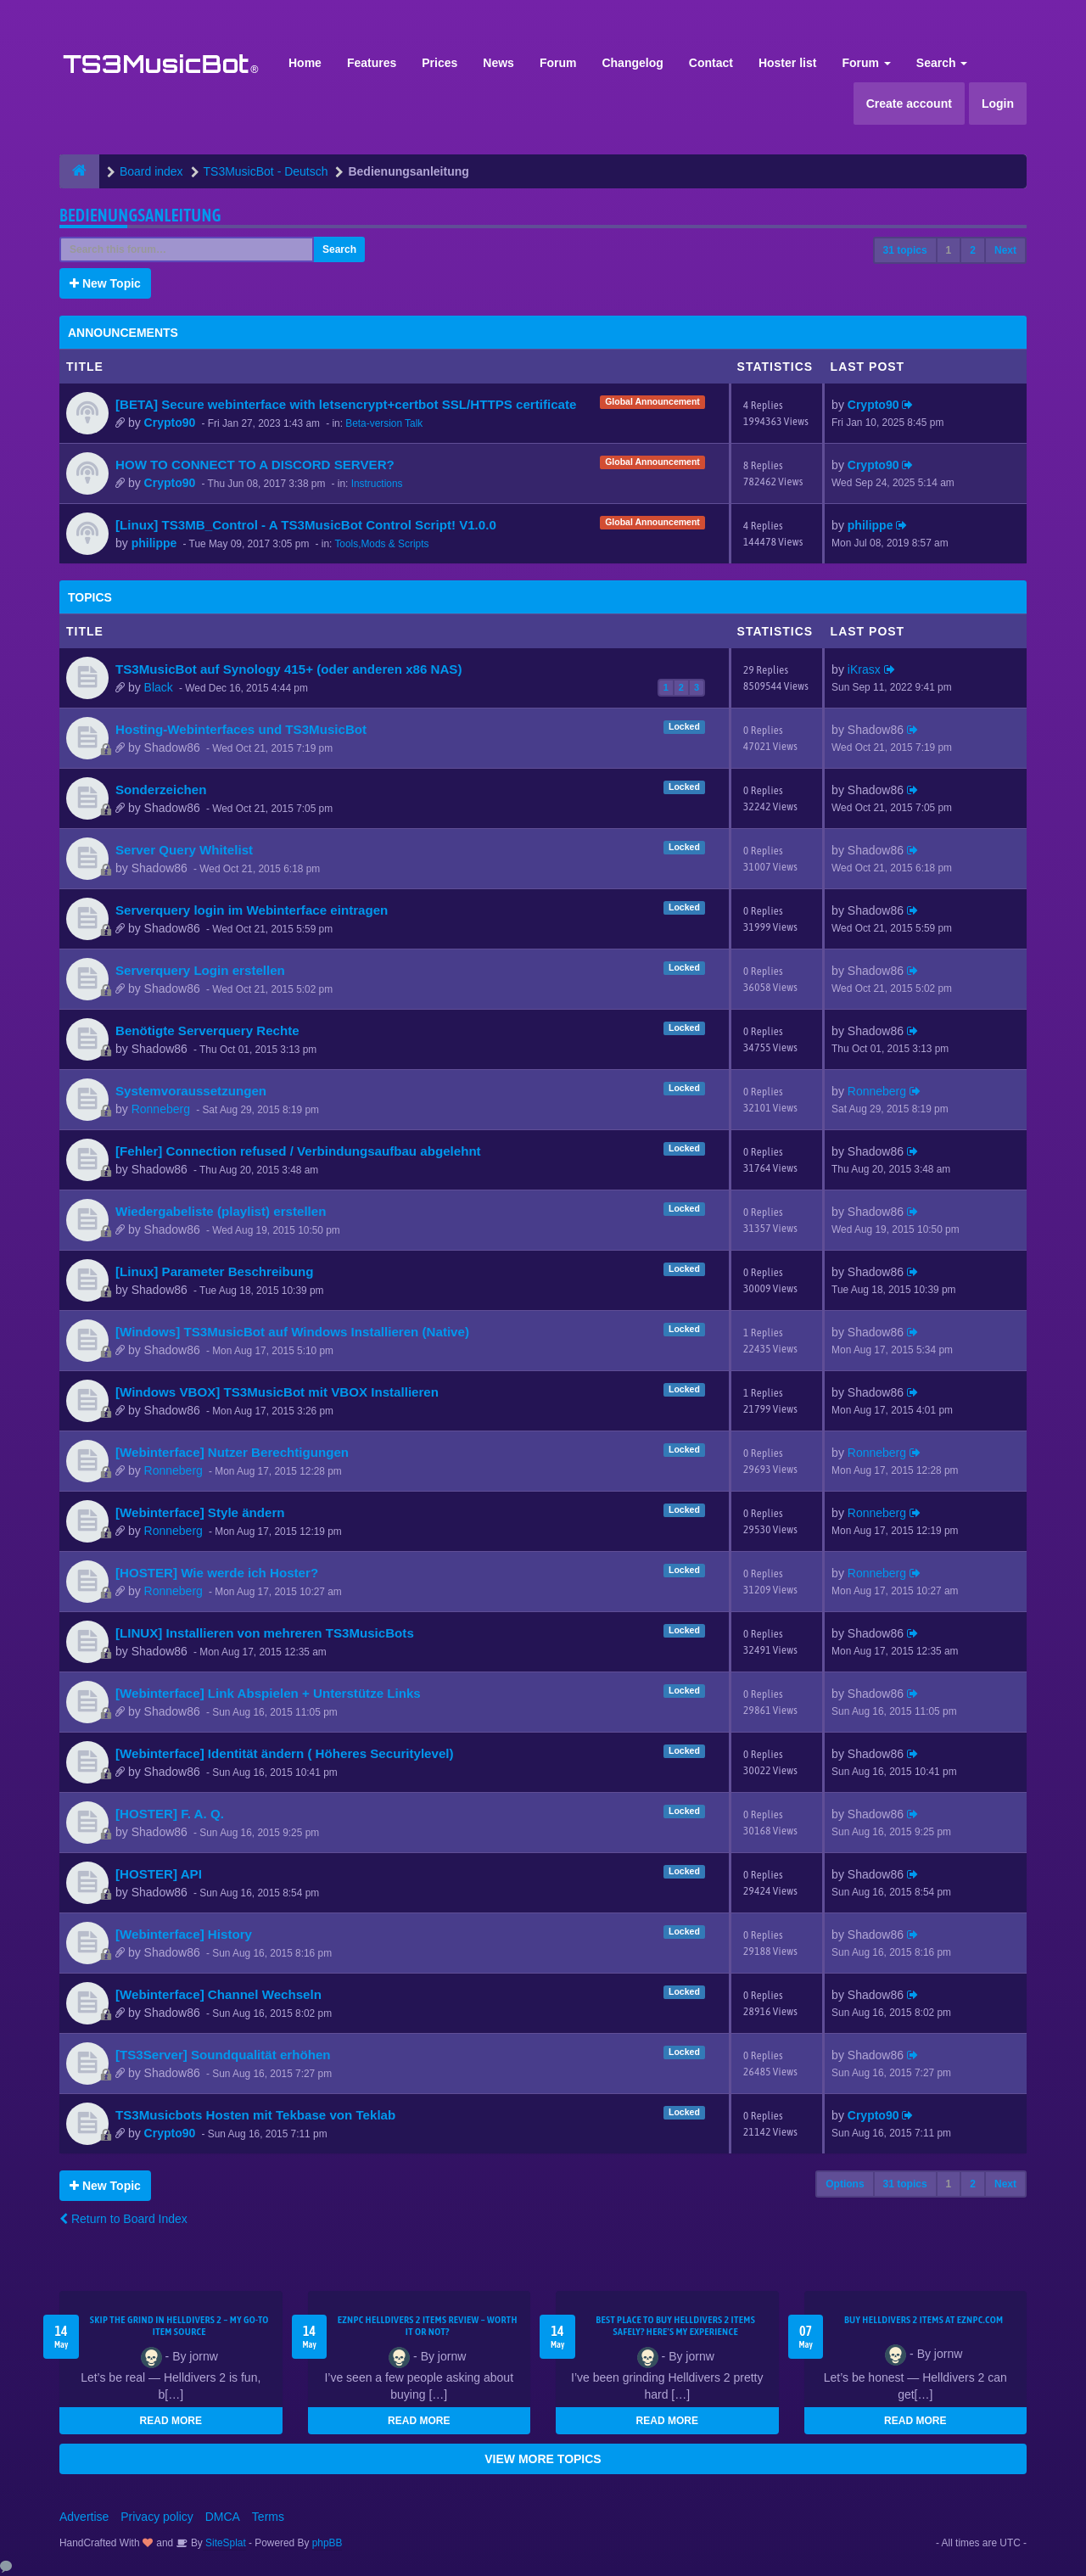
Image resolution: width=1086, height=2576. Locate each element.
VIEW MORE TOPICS (542, 2459)
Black (158, 687)
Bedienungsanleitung (140, 215)
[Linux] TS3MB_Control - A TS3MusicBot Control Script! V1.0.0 (305, 525)
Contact (711, 63)
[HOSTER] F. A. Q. (169, 1813)
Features (371, 63)
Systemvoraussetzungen (190, 1091)
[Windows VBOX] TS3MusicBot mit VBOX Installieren (277, 1392)
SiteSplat (224, 2543)
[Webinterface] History (183, 1934)
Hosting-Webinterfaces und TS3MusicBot (241, 729)
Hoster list (787, 63)
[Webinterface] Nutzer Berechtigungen (232, 1452)
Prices (439, 63)
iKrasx (864, 669)
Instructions (377, 484)
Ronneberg (161, 1109)
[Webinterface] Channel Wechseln (218, 1994)
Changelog (632, 63)
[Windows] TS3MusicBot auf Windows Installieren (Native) (292, 1331)
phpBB (327, 2543)
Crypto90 (170, 422)
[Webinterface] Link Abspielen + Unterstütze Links (268, 1693)
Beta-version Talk (384, 423)
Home (305, 63)
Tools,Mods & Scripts (381, 544)
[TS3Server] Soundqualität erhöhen (223, 2054)
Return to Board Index (123, 2219)
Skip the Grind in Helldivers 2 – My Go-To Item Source (179, 2326)
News (498, 63)
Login (998, 103)
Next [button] (1005, 250)
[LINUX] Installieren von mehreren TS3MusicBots (264, 1633)
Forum (558, 63)
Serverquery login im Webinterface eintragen (251, 910)
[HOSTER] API (158, 1874)
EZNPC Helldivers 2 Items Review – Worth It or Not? (428, 2326)
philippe (154, 543)
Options (845, 2184)
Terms (268, 2516)
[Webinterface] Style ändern (200, 1512)
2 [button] (973, 250)
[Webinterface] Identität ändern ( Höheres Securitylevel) (284, 1753)
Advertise (84, 2516)
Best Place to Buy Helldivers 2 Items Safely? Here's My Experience (675, 2326)
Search (942, 63)
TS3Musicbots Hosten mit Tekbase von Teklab (255, 2115)
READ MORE (171, 2421)
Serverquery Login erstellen (200, 970)
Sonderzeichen (160, 789)
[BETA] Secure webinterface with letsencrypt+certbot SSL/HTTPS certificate (345, 404)
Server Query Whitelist (184, 850)
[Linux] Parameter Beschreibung (214, 1271)
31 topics (905, 250)
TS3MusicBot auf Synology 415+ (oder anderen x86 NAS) (288, 669)
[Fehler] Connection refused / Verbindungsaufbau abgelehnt (298, 1151)
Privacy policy (156, 2516)
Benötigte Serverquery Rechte (207, 1030)
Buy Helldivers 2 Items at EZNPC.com (924, 2320)
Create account (909, 103)
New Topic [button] (105, 283)
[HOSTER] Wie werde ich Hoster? (216, 1572)
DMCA (222, 2516)
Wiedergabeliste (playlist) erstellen (220, 1211)
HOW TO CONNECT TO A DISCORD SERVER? (255, 464)
